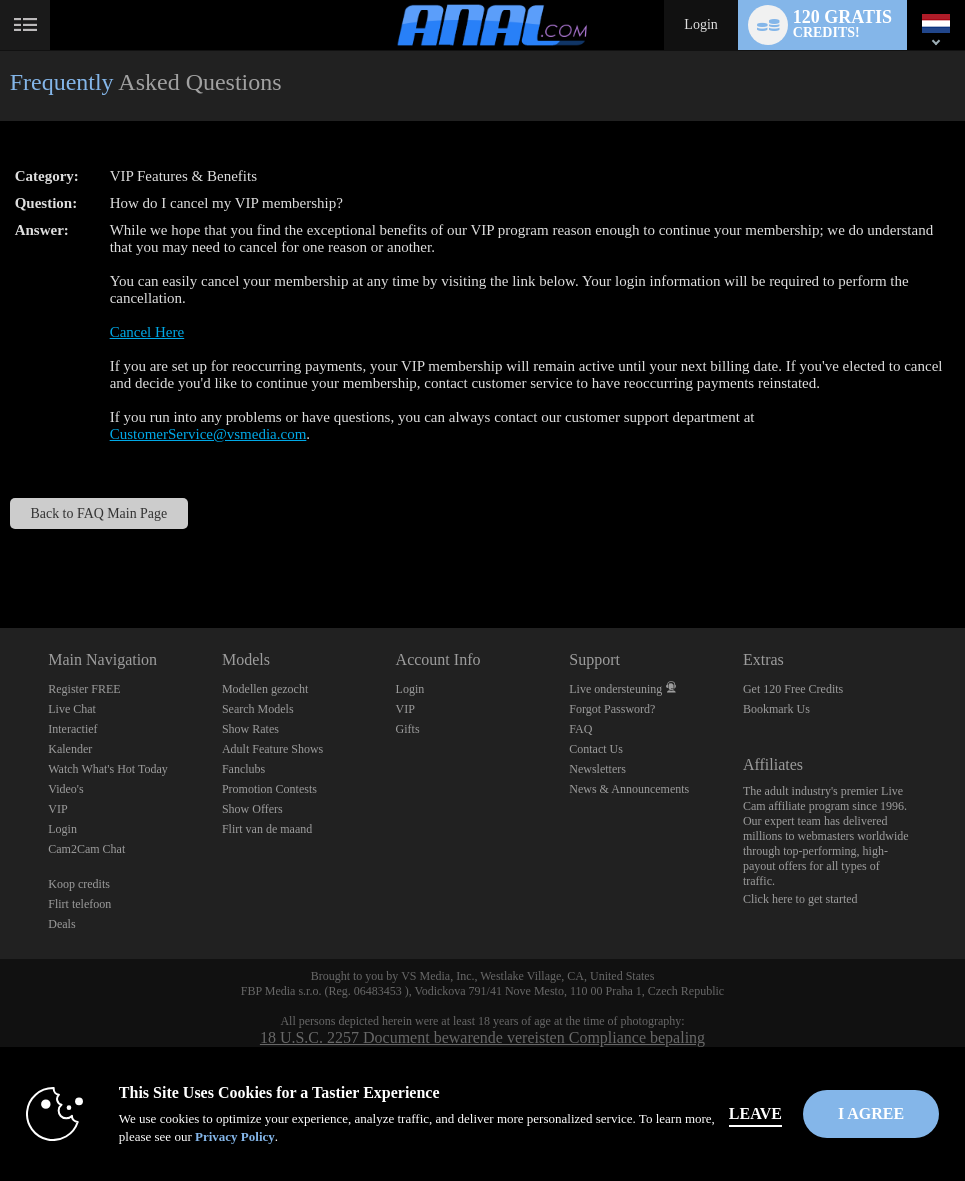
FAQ (580, 729)
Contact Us (596, 749)
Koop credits (79, 884)
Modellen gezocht (265, 689)
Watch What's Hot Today (108, 769)
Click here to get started (800, 899)
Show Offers (252, 809)
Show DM (0, 553)
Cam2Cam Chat (86, 849)
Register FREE (84, 689)
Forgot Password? (612, 709)
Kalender (70, 749)
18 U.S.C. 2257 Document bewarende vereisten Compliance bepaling (482, 1037)
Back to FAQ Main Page (99, 513)
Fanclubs (243, 769)
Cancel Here (147, 332)
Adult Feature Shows (272, 749)
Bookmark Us (776, 709)
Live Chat (72, 709)
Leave (755, 1113)
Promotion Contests (269, 789)
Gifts (408, 729)
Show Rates (250, 729)
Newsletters (597, 769)
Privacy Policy (235, 1136)
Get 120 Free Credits (793, 689)
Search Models (258, 709)
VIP (57, 809)
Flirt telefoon (79, 904)
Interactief (72, 729)
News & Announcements (629, 789)
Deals (61, 924)
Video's (65, 789)
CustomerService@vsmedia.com (208, 434)
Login (700, 24)
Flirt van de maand (267, 829)
